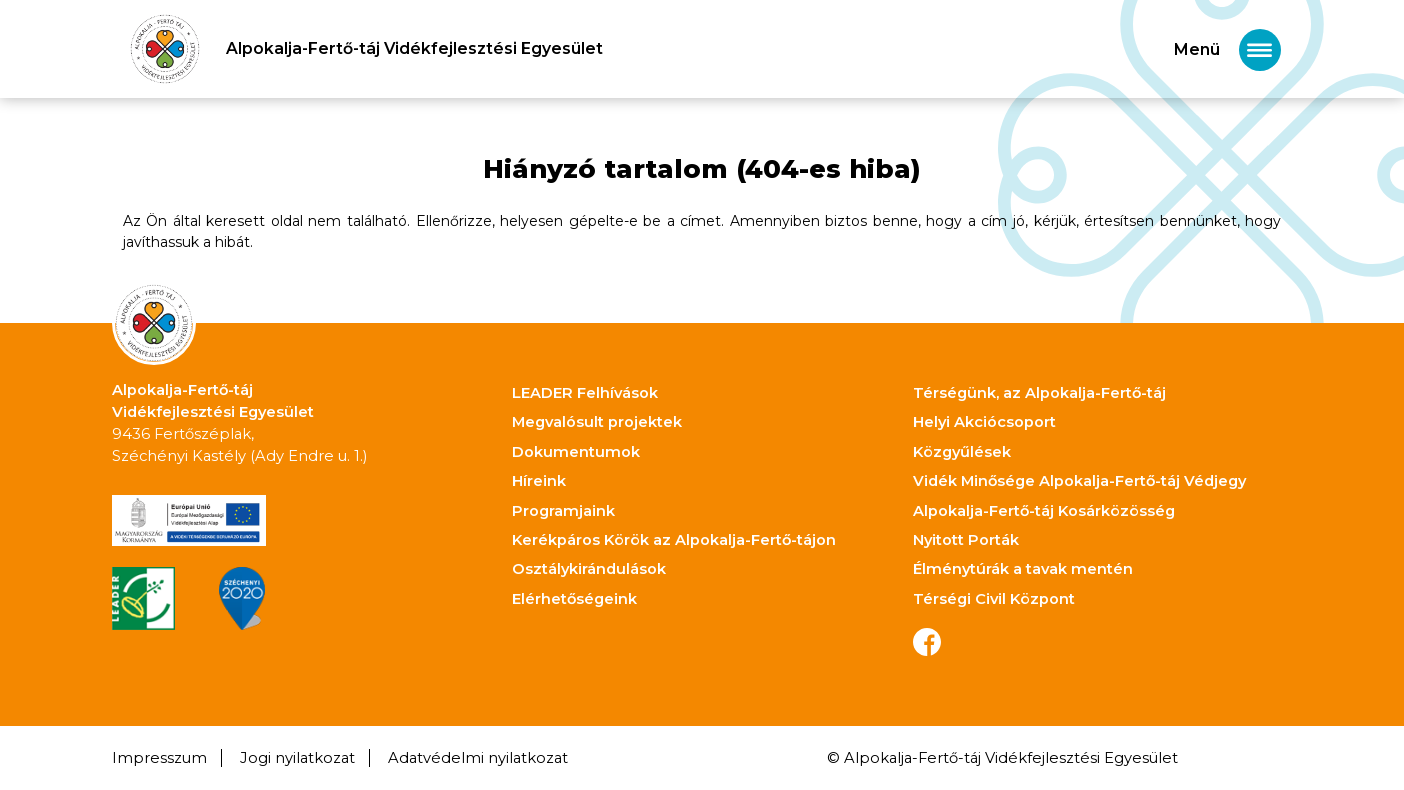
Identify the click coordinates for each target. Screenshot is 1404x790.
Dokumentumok (576, 452)
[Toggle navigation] (1227, 49)
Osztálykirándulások (589, 569)
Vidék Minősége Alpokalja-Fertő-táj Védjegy (1079, 481)
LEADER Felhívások (585, 393)
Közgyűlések (962, 452)
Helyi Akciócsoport (984, 422)
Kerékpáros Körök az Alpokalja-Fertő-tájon (674, 540)
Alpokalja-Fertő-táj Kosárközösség (1044, 511)
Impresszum (159, 758)
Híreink (539, 481)
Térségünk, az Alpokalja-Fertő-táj (1039, 393)
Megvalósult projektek (597, 422)
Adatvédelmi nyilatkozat (478, 758)
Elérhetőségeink (574, 599)
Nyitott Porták (966, 540)
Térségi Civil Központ (994, 599)
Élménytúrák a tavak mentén (1023, 569)
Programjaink (563, 511)
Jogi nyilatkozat (297, 758)
